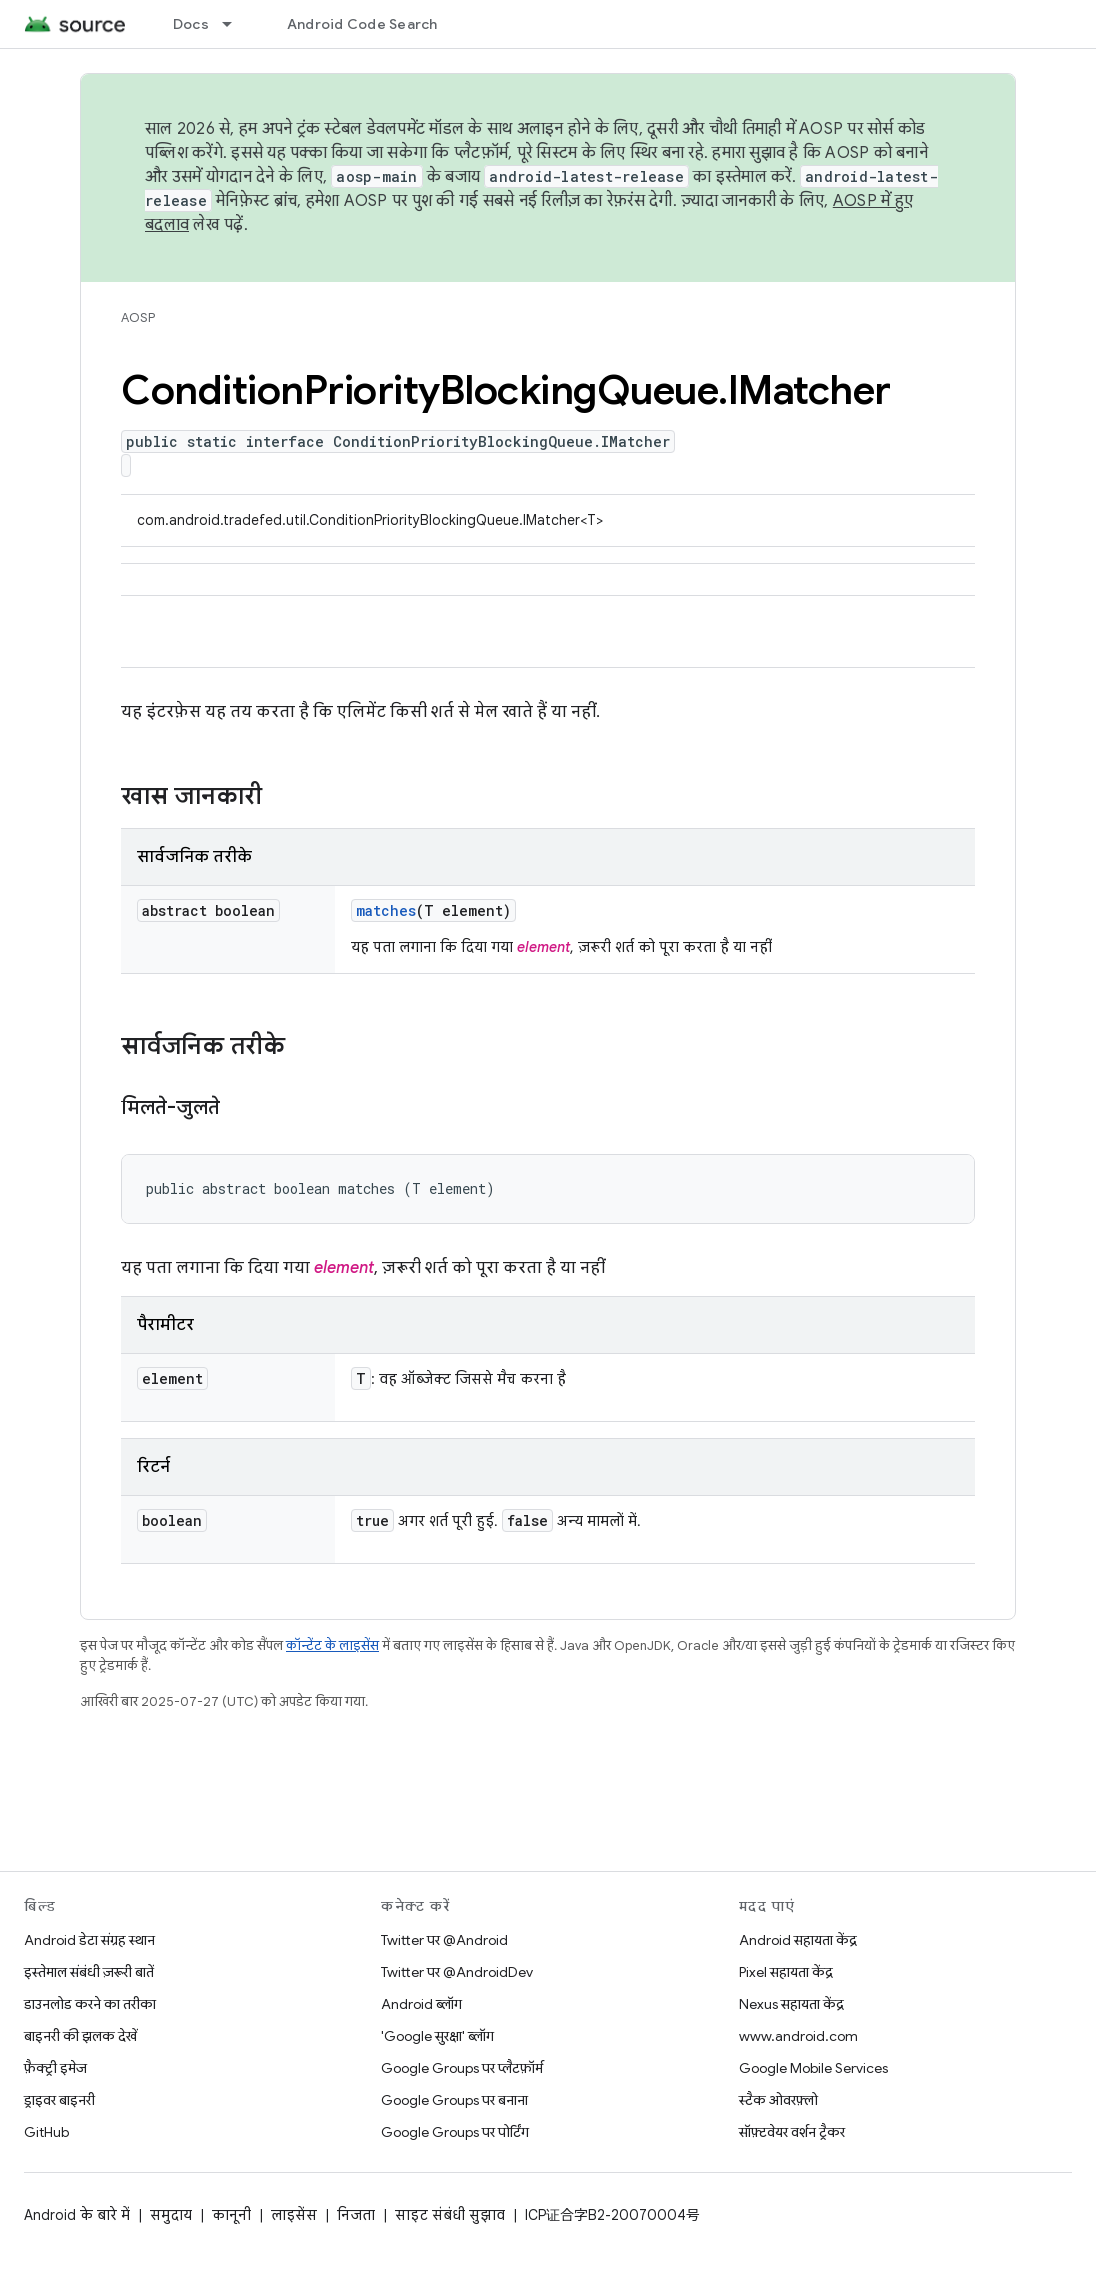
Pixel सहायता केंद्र (786, 1972)
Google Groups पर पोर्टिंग (455, 2132)
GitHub (46, 2132)
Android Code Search (362, 24)
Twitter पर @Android (444, 1940)
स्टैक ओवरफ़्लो (778, 2100)
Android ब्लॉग (421, 2004)
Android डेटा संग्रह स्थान (89, 1940)
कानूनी (231, 2215)
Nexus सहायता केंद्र (791, 2004)
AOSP (138, 317)
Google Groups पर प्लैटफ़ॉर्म (462, 2068)
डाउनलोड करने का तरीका (90, 2004)
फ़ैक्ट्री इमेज (55, 2068)
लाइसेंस (294, 2215)
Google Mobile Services (813, 2068)
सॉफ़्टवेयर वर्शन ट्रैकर (792, 2132)
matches (386, 910)
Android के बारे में (77, 2215)
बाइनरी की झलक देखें (80, 2036)
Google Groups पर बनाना (454, 2100)
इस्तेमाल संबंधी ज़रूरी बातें (89, 1972)
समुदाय (171, 2215)
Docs (191, 24)
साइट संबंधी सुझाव (450, 2215)
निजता (356, 2215)
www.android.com (798, 2036)
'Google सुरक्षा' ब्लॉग (437, 2036)
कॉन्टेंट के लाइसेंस (332, 1645)
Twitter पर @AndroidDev (457, 1972)
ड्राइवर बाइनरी (59, 2100)
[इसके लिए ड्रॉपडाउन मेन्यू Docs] (236, 24)
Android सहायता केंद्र (798, 1940)
